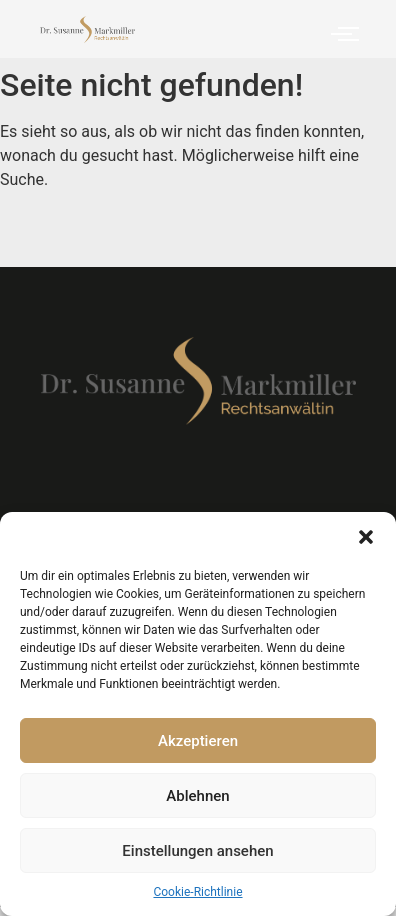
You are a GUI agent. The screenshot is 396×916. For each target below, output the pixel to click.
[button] (366, 537)
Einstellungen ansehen (197, 851)
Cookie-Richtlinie (197, 892)
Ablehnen (197, 796)
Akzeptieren (198, 741)
